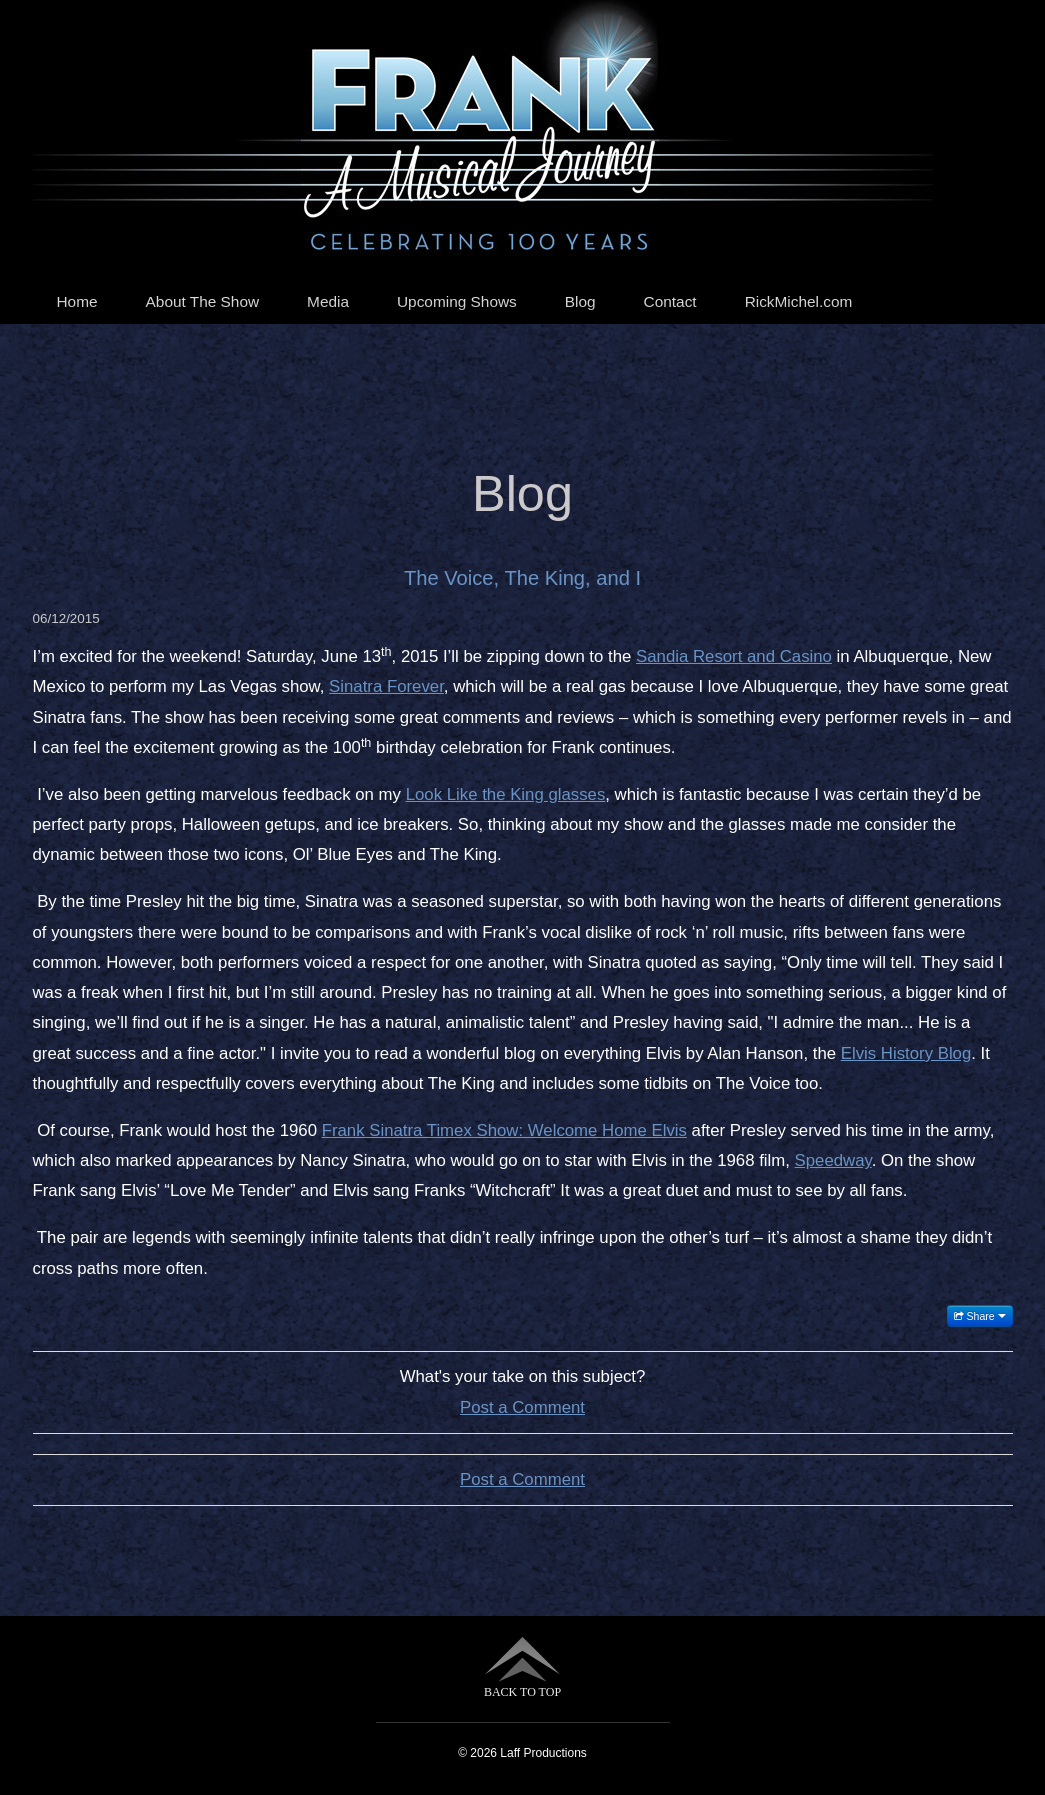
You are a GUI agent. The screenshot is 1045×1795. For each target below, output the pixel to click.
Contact (670, 301)
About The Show (203, 301)
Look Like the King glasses (506, 794)
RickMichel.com (799, 301)
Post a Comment (522, 1407)
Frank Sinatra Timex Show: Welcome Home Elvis (504, 1130)
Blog (580, 301)
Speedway (833, 1160)
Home (77, 301)
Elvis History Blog (906, 1053)
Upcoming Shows (457, 301)
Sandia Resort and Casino (734, 656)
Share (980, 1316)
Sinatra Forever (386, 686)
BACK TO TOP (522, 1667)
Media (328, 301)
